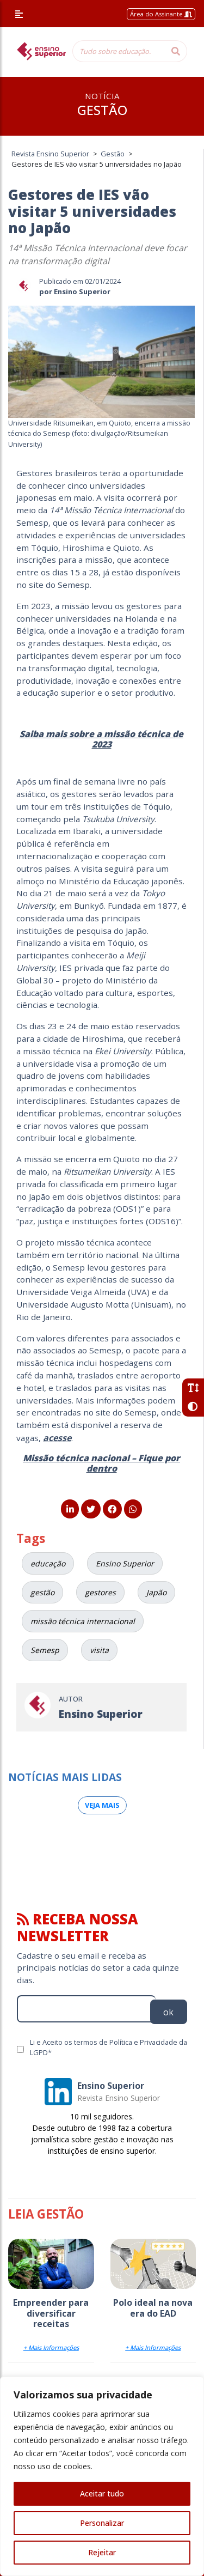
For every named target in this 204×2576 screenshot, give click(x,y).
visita (99, 1650)
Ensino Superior (125, 1563)
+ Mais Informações (51, 2347)
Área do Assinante (161, 14)
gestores (100, 1592)
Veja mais (102, 1805)
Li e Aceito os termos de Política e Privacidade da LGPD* (108, 2047)
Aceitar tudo (102, 2493)
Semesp (44, 1650)
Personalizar (102, 2523)
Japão (156, 1592)
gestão (42, 1592)
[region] (102, 2476)
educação (47, 1563)
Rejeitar (102, 2552)
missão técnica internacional (82, 1621)
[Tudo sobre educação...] (118, 51)
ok (168, 2012)
